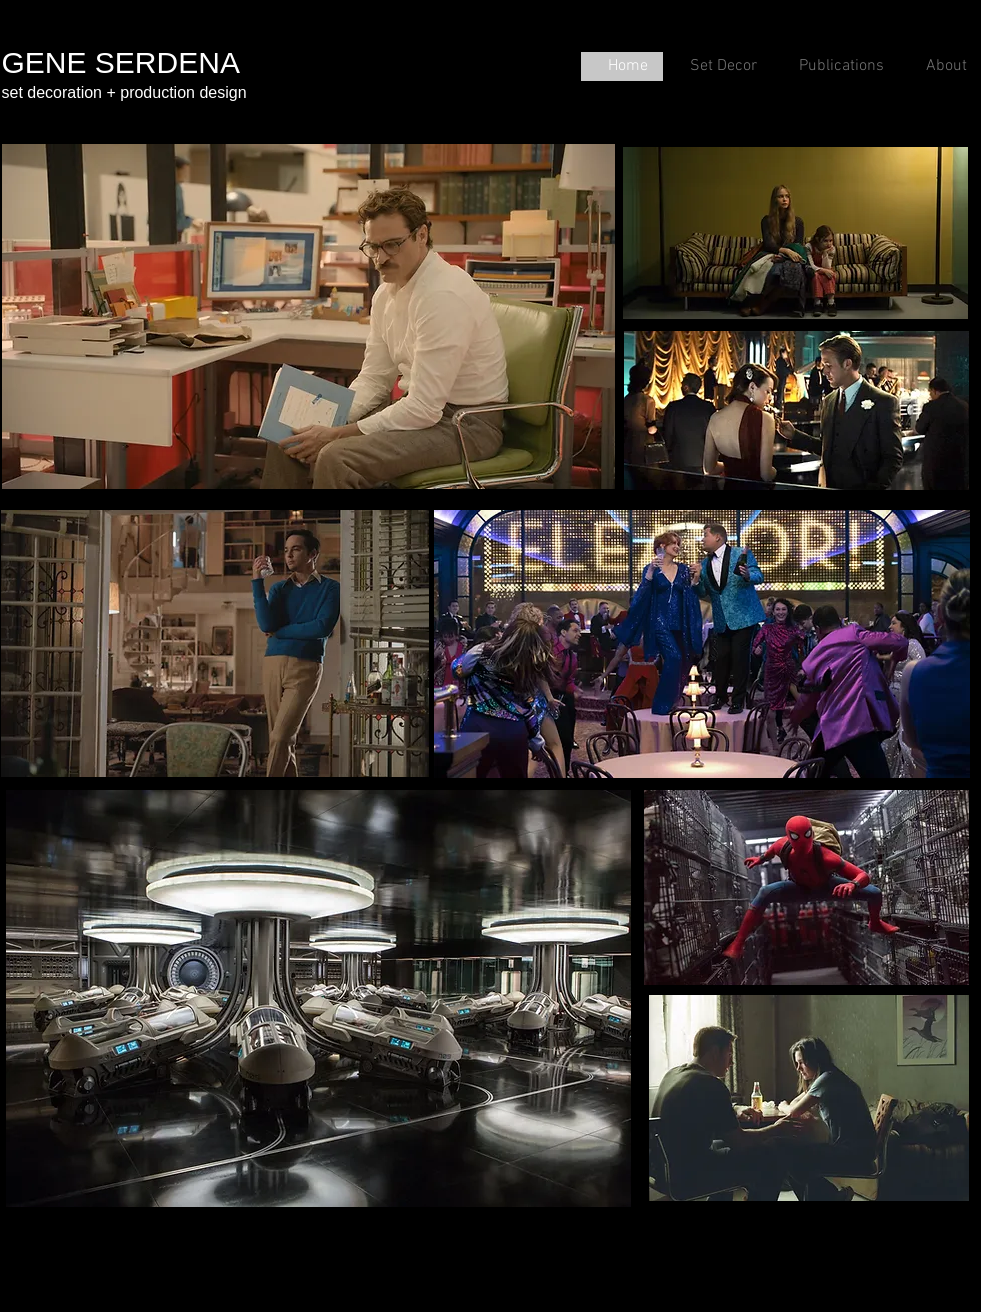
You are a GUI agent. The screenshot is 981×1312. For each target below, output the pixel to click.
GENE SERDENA (121, 62)
